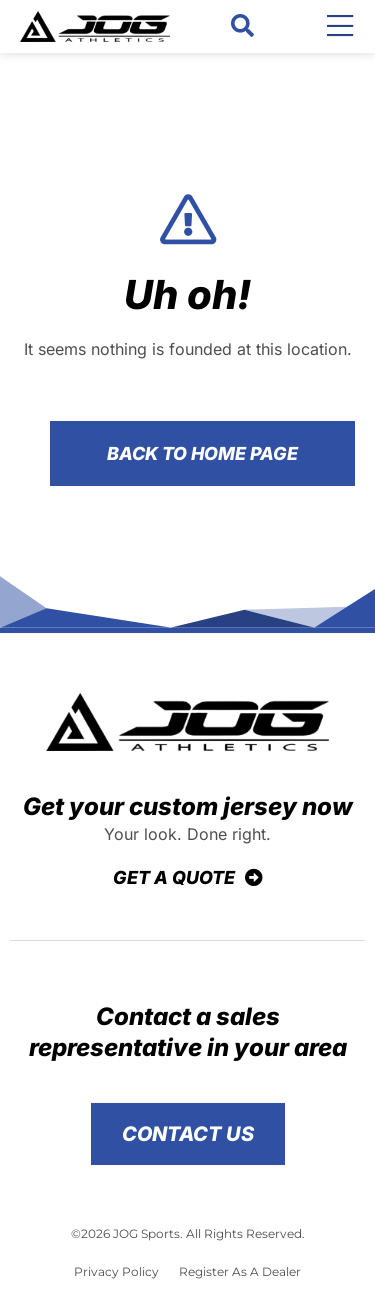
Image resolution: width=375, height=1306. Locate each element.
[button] (242, 26)
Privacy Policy (116, 1271)
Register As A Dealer (240, 1271)
